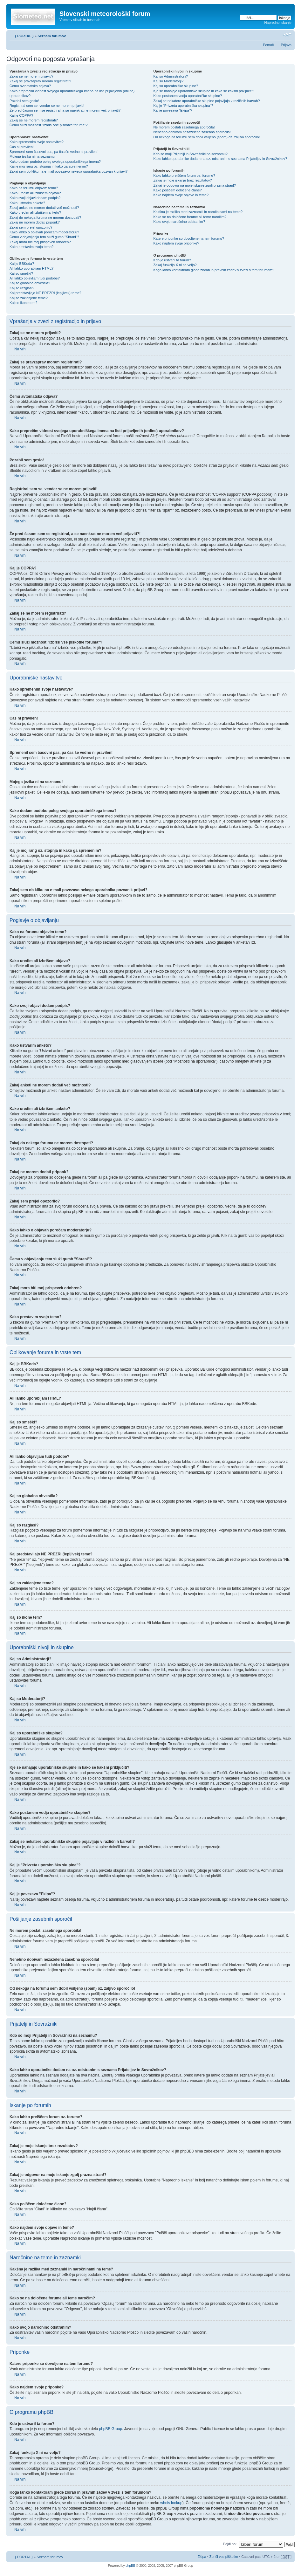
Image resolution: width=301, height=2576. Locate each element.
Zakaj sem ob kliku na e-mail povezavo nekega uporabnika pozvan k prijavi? (68, 171)
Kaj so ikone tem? (23, 303)
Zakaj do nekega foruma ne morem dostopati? (45, 217)
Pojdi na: (230, 2543)
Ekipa (201, 2556)
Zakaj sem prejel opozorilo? (31, 227)
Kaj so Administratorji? (170, 76)
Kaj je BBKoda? (22, 263)
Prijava (286, 45)
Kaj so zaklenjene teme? (29, 298)
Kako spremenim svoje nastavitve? (37, 142)
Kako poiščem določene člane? (177, 190)
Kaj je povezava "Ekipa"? (172, 110)
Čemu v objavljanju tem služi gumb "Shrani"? (44, 237)
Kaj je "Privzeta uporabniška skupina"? (183, 105)
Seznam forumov (52, 36)
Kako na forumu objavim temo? (34, 188)
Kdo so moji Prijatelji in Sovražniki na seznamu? (190, 154)
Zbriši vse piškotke (224, 2556)
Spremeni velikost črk (286, 35)
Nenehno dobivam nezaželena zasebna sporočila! (191, 132)
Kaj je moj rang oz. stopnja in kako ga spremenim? (49, 166)
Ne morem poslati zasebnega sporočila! (184, 127)
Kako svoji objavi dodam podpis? (35, 198)
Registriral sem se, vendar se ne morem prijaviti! (47, 105)
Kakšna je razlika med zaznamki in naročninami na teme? (198, 212)
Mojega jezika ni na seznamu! (33, 156)
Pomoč (268, 45)
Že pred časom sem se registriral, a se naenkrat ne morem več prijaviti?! (65, 110)
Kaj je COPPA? (21, 115)
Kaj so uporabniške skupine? (175, 86)
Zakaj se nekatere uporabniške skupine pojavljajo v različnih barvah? (206, 101)
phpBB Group (110, 2428)
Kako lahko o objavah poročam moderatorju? (44, 232)
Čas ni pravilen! (22, 147)
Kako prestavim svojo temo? (31, 247)
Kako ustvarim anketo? (27, 203)
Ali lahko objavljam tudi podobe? (35, 278)
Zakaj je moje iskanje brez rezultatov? (182, 180)
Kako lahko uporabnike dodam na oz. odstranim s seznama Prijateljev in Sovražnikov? (220, 159)
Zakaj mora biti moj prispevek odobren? (40, 242)
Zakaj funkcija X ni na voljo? (174, 265)
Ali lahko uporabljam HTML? (31, 268)
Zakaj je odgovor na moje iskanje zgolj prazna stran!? (194, 185)
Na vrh (19, 349)
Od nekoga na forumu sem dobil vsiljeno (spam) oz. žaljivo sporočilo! (206, 137)
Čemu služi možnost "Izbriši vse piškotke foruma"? (49, 125)
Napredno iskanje (277, 22)
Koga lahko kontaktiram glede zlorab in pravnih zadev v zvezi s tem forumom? (213, 270)
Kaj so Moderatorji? (168, 81)
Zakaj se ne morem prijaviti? (31, 76)
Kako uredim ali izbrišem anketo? (35, 212)
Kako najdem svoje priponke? (176, 243)
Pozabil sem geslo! (24, 101)
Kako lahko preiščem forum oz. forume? (184, 175)
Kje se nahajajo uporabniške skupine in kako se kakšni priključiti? (203, 91)
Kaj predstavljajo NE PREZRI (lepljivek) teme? (45, 293)
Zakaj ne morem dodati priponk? (35, 222)
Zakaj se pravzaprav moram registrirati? (40, 81)
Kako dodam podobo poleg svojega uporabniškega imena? (55, 161)
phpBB (130, 2565)
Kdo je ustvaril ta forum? (172, 260)
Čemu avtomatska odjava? (30, 86)
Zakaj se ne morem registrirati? (34, 120)
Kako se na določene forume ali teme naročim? (189, 217)
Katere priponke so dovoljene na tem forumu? (188, 238)
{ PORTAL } (24, 36)
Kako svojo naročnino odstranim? (179, 222)
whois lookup (171, 2502)
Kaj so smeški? (21, 273)
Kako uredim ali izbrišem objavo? (35, 193)
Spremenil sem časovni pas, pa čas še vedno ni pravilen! (54, 152)
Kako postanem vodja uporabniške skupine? (187, 96)
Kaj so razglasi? (22, 288)
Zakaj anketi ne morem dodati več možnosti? (44, 208)
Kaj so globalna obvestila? (30, 283)
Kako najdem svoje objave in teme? (181, 195)
